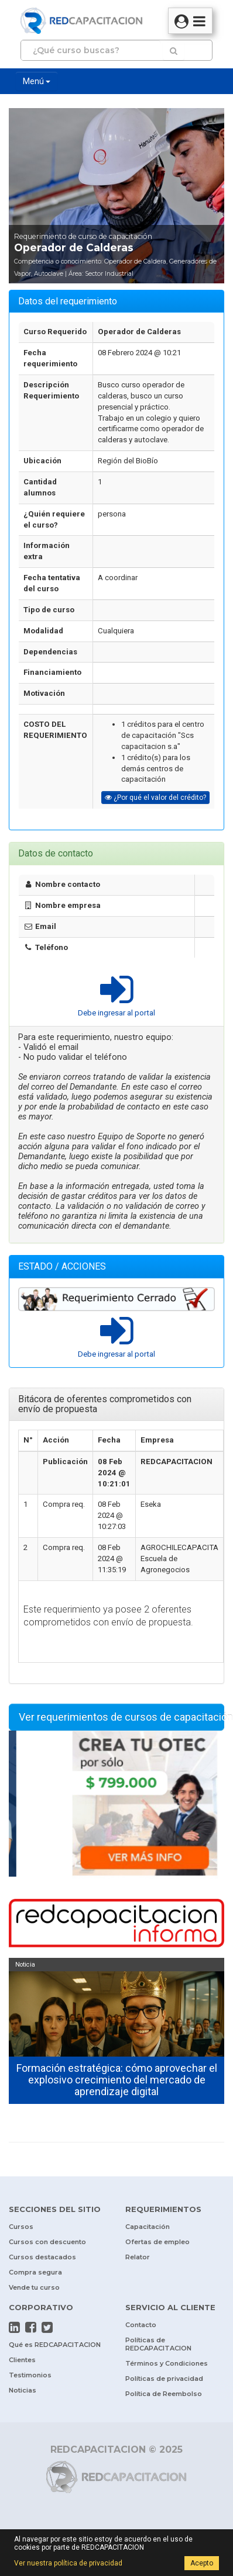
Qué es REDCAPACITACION (55, 2345)
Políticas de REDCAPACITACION (158, 2344)
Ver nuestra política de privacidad (68, 2563)
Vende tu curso (34, 2287)
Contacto (140, 2325)
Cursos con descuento (47, 2242)
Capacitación (147, 2227)
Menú (36, 81)
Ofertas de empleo (157, 2242)
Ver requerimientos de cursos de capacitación (121, 1717)
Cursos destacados (42, 2257)
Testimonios (30, 2375)
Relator (137, 2257)
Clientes (22, 2360)
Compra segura (35, 2272)
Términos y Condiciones (166, 2363)
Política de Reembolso (163, 2394)
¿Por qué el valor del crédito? (155, 797)
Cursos (21, 2227)
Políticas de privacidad (164, 2378)
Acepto (201, 2563)
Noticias (22, 2390)
